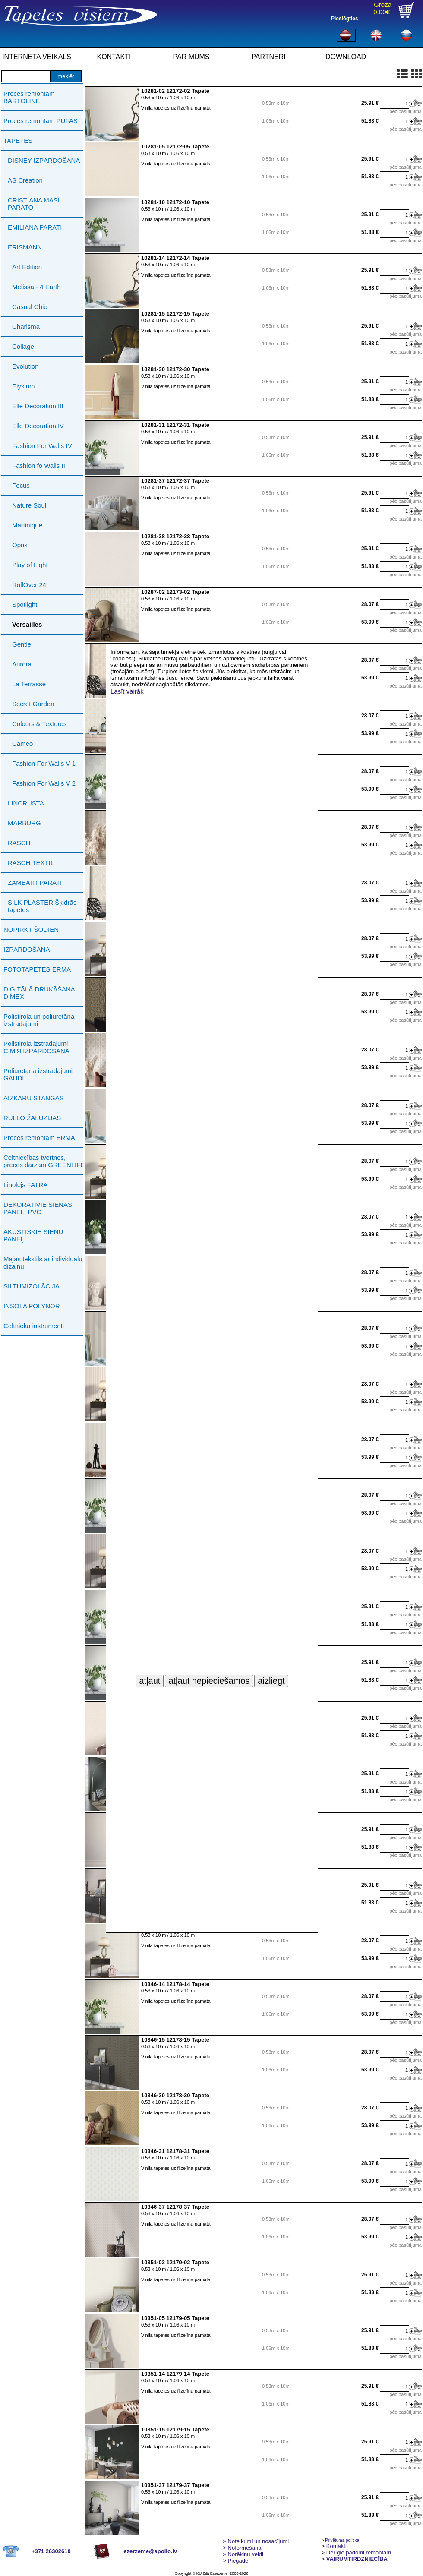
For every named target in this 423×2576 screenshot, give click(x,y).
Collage (23, 346)
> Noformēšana (242, 2547)
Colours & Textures (39, 723)
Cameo (22, 743)
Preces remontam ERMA (39, 1137)
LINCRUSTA (26, 803)
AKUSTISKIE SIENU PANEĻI (33, 1235)
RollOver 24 (29, 584)
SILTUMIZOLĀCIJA (31, 1286)
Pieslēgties (344, 19)
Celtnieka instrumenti (33, 1325)
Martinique (27, 525)
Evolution (25, 366)
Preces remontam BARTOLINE (28, 97)
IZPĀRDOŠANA (26, 949)
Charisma (26, 326)
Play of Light (30, 564)
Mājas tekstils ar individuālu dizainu (42, 1262)
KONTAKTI (114, 56)
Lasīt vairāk (127, 691)
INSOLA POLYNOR (31, 1306)
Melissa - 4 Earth (36, 286)
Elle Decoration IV (38, 425)
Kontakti (336, 2546)
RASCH (19, 842)
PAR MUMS (191, 56)
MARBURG (24, 823)
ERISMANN (25, 247)
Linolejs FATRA (25, 1184)
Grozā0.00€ (382, 8)
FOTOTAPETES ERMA (37, 969)
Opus (20, 545)
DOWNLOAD (345, 56)
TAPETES (17, 140)
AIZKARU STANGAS (33, 1098)
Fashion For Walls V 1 (44, 763)
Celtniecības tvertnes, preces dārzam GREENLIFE (44, 1161)
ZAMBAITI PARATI (35, 882)
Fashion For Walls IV (42, 445)
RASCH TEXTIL (31, 862)
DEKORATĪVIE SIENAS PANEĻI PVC (37, 1208)
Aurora (22, 664)
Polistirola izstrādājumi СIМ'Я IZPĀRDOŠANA (36, 1047)
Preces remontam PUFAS (40, 120)
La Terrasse (29, 684)
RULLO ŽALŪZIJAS (32, 1117)
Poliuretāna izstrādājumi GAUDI (38, 1074)
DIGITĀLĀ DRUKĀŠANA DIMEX (39, 992)
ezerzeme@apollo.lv (150, 2551)
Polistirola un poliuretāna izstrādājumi (38, 1020)
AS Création (25, 180)
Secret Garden (33, 703)
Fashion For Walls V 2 (44, 783)
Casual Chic (29, 306)
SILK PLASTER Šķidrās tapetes (42, 906)
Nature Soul (29, 505)
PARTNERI (268, 56)
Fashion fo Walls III (39, 465)
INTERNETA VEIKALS (36, 56)
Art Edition (27, 267)
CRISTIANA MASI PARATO (34, 203)
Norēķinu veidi (243, 2554)
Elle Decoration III (37, 406)
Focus (21, 485)
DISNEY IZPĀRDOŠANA (44, 160)
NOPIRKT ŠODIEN (31, 929)
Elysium (23, 386)
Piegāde (235, 2560)
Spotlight (24, 604)
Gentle (21, 644)
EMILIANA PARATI (35, 227)
